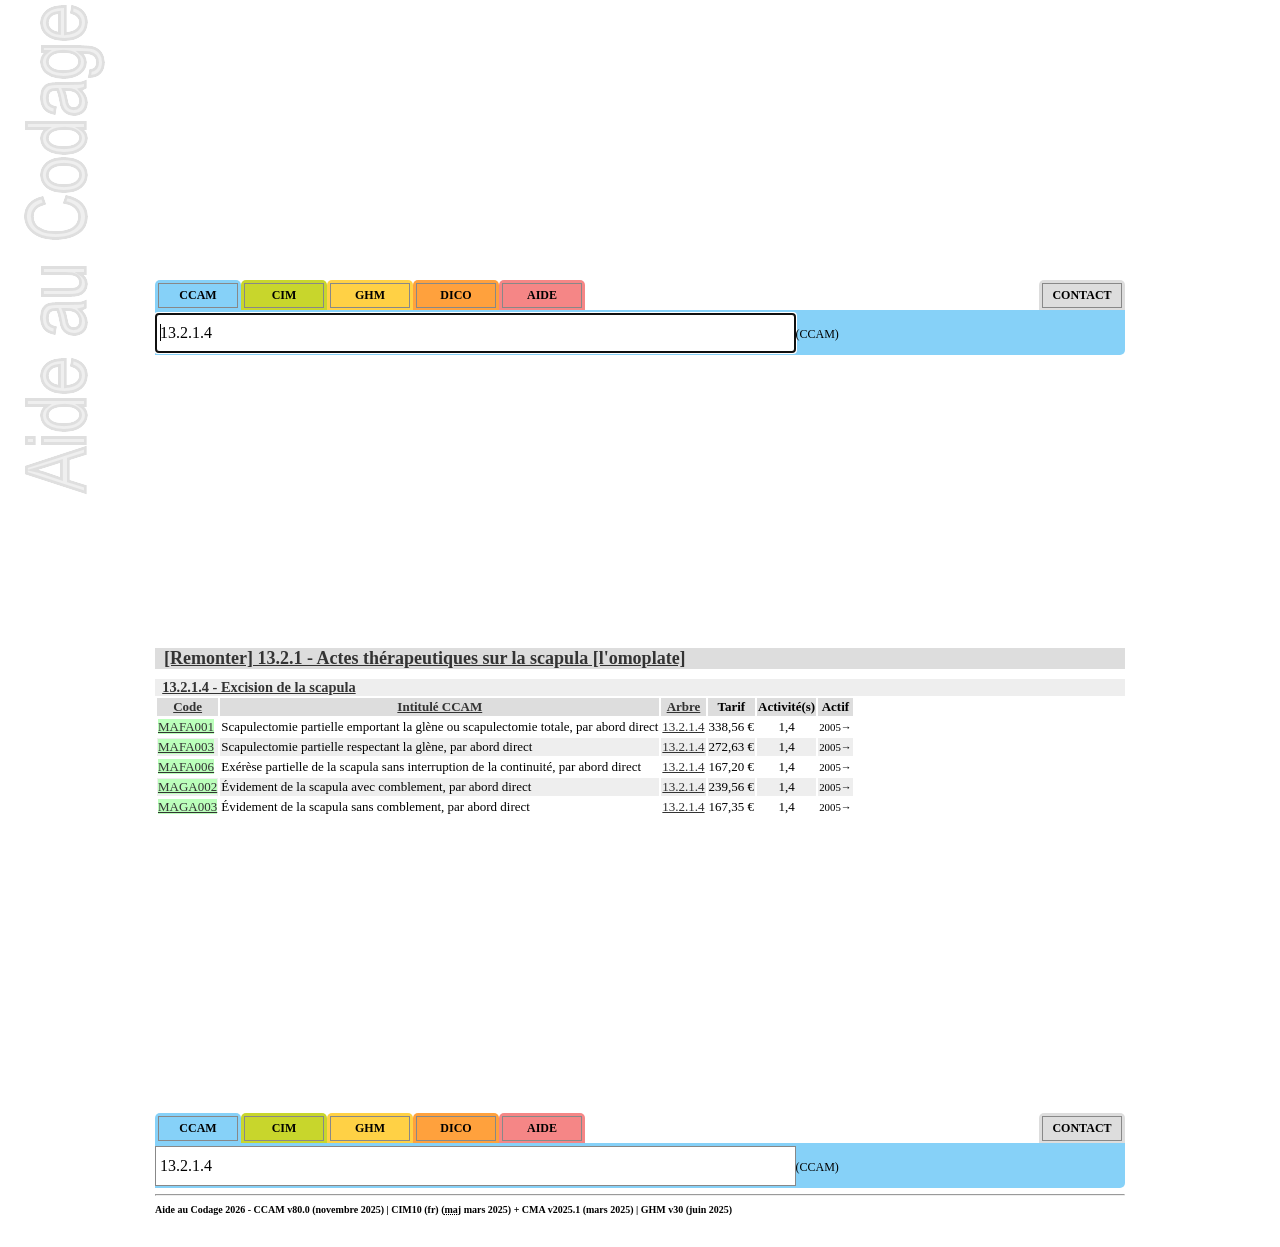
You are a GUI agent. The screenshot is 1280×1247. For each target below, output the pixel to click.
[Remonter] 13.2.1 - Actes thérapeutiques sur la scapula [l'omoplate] (425, 658)
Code (187, 706)
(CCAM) (817, 334)
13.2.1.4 (683, 726)
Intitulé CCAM (439, 706)
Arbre (684, 706)
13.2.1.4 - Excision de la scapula (259, 687)
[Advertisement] (640, 140)
